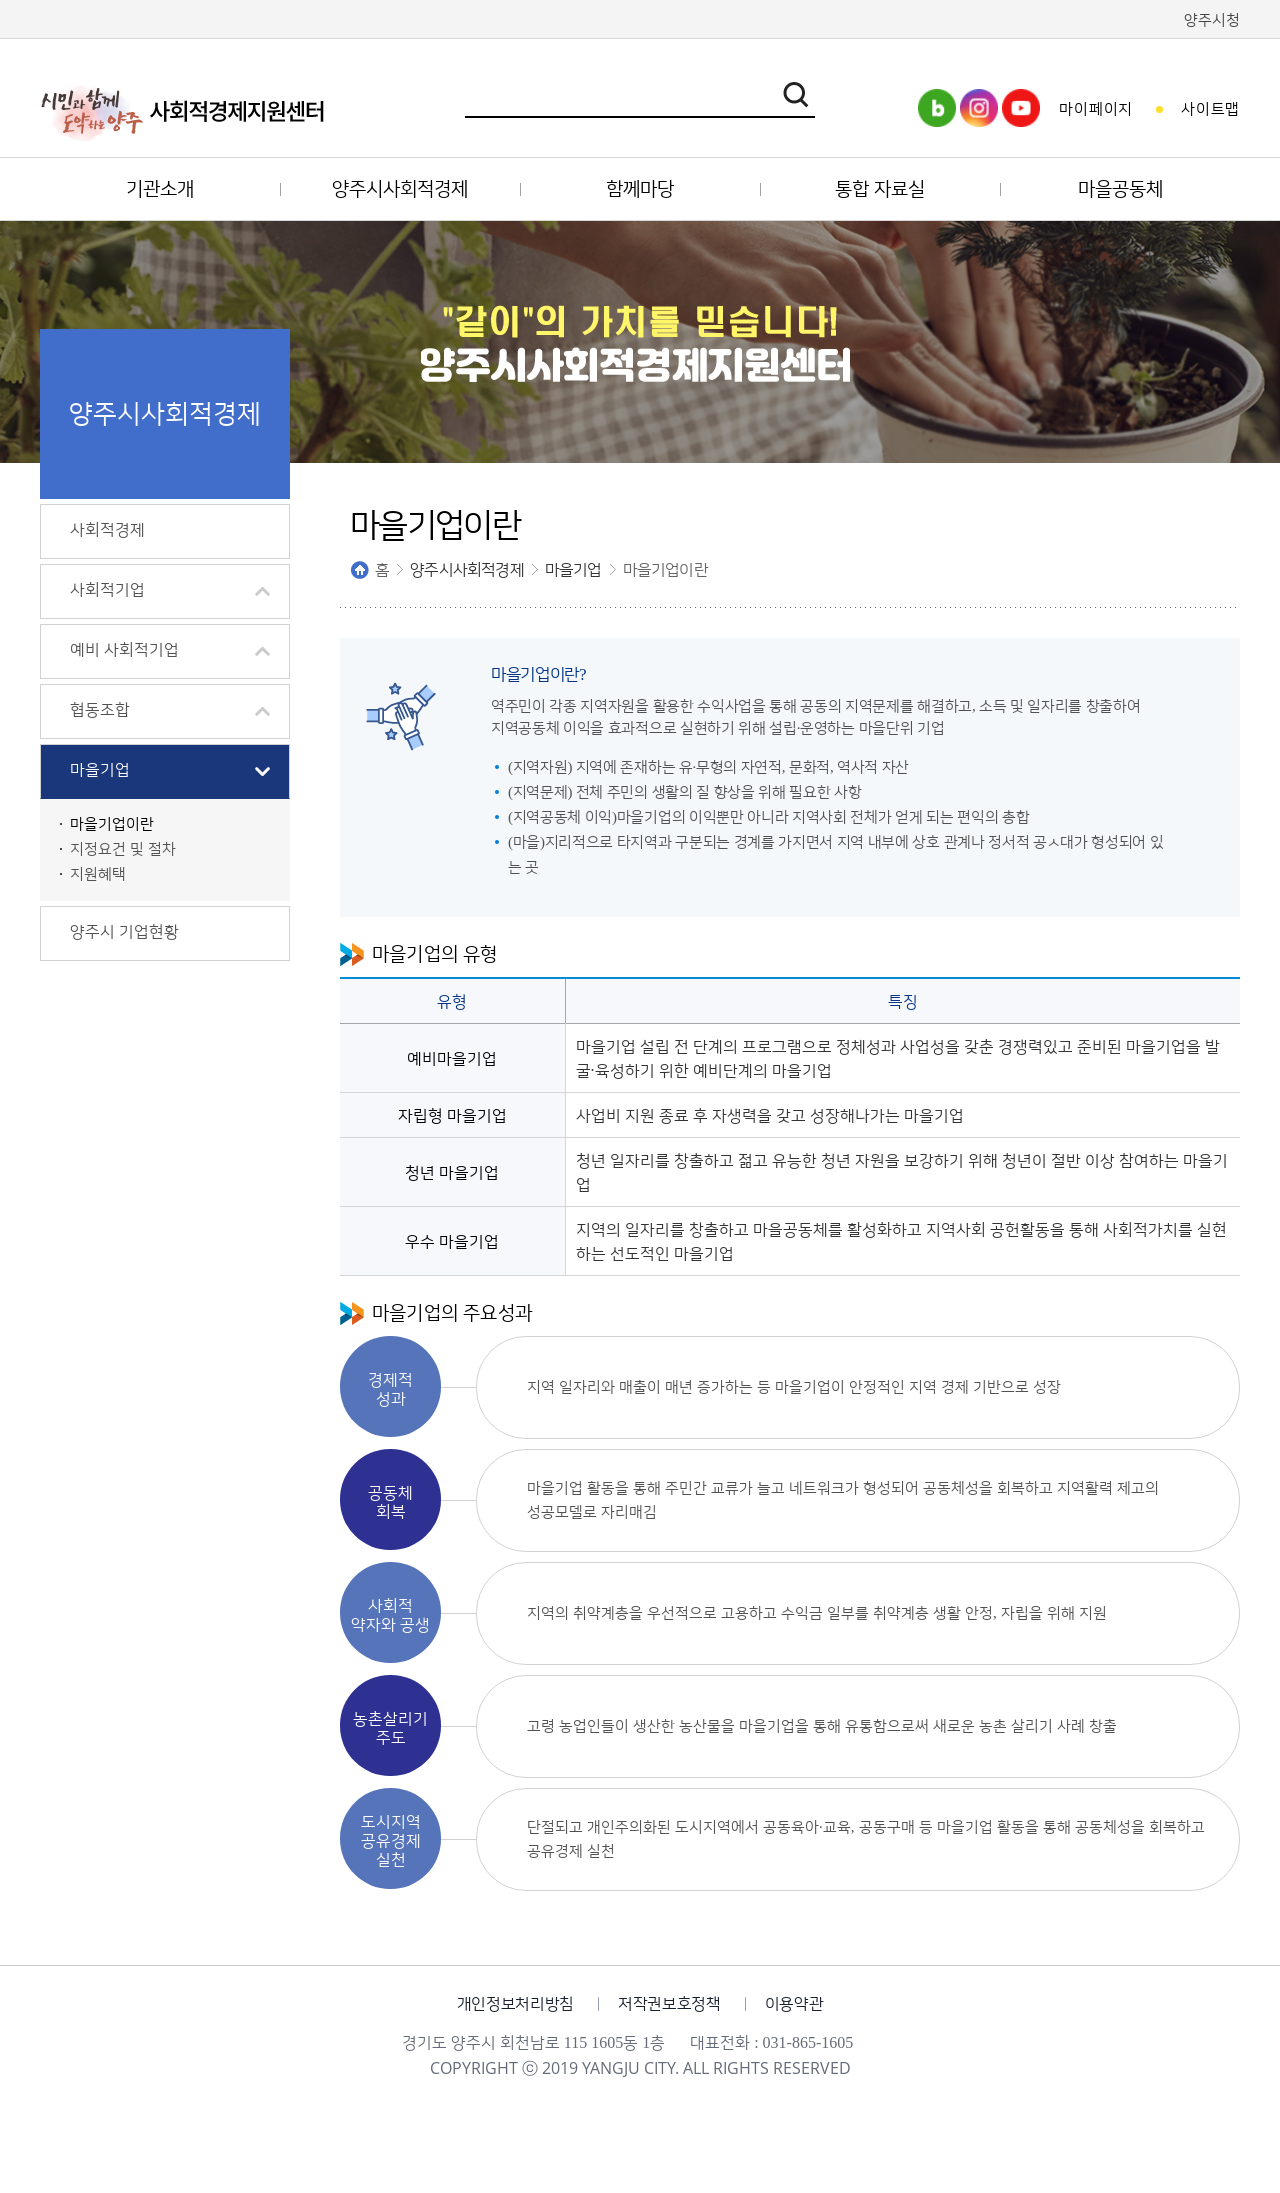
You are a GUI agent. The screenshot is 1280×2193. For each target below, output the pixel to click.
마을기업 (573, 570)
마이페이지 (1096, 109)
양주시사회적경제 (467, 570)
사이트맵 (1210, 109)
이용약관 (794, 2004)
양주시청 (1212, 20)
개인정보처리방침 (515, 2004)
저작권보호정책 (669, 2004)
